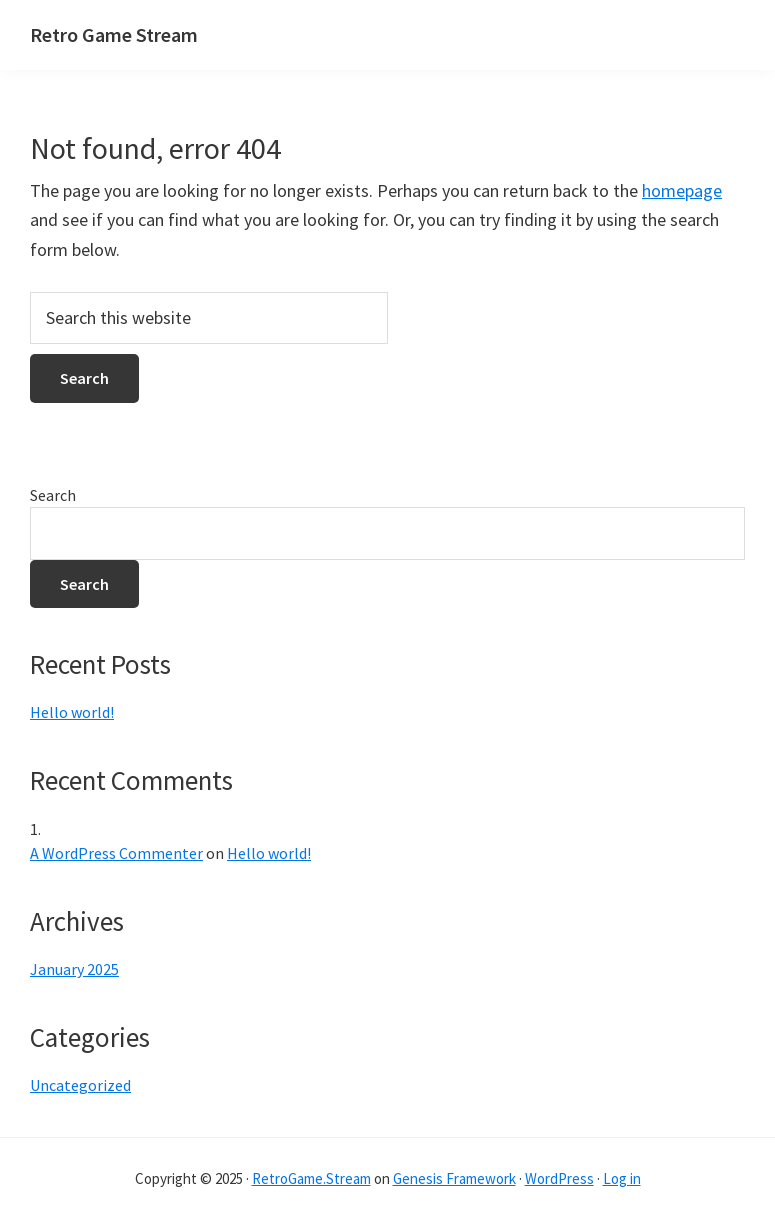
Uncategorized (80, 1085)
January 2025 (74, 969)
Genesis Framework (454, 1178)
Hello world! (72, 712)
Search (53, 495)
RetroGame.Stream (311, 1178)
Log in (622, 1178)
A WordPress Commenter (116, 853)
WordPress (559, 1178)
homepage (682, 190)
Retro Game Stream (114, 34)
